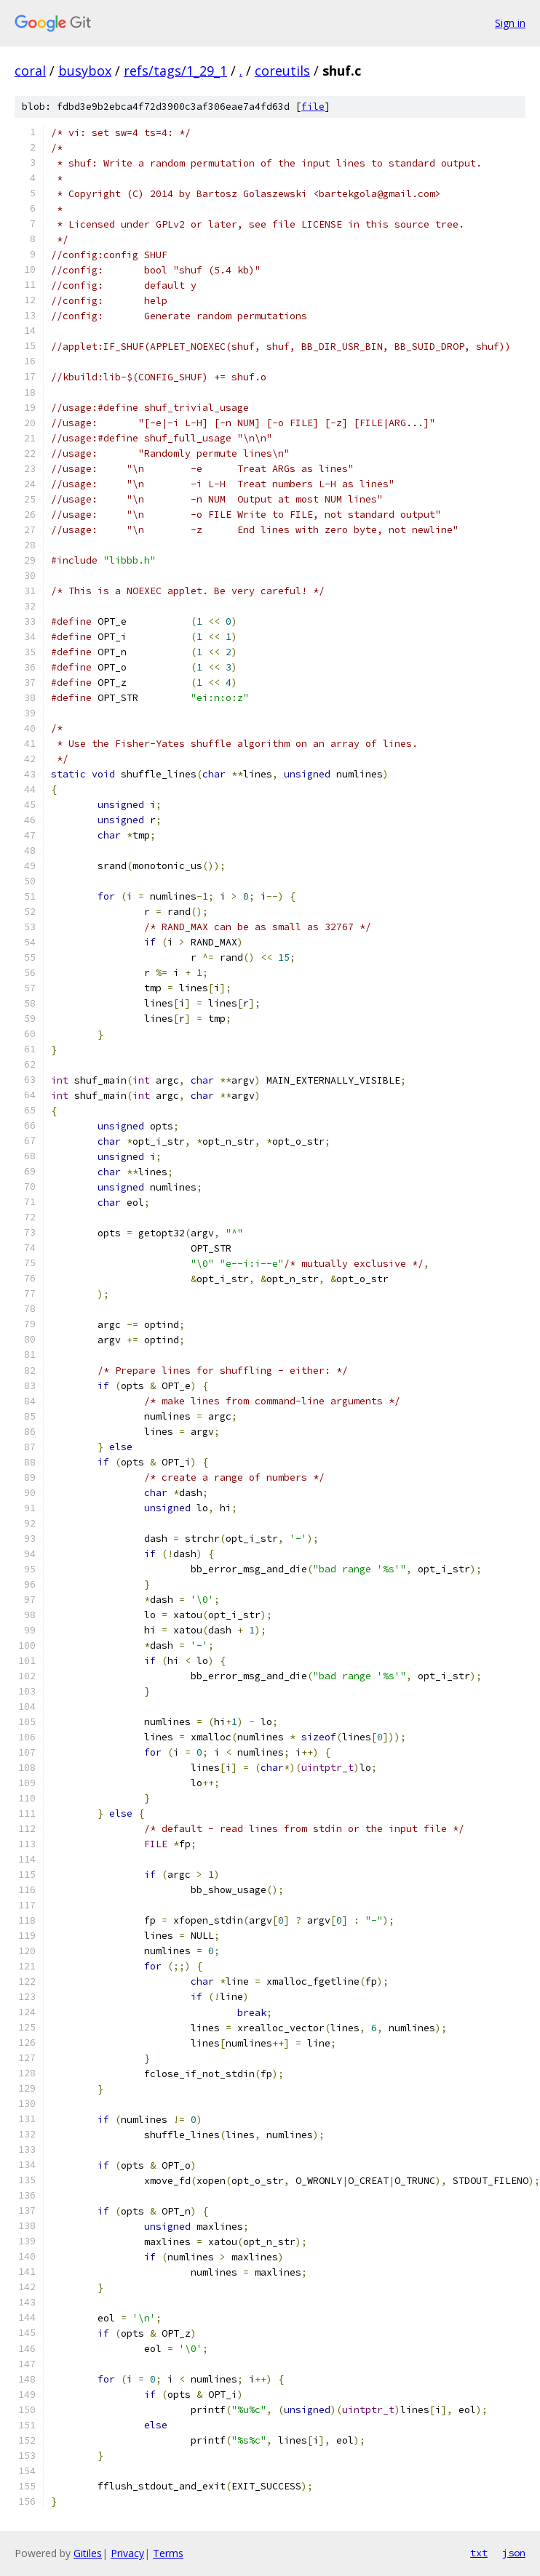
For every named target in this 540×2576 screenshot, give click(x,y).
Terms (168, 2553)
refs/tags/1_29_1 (175, 70)
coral (30, 70)
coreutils (282, 70)
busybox (84, 70)
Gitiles (88, 2553)
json (513, 2552)
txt (479, 2552)
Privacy (127, 2553)
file (313, 106)
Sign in (510, 23)
